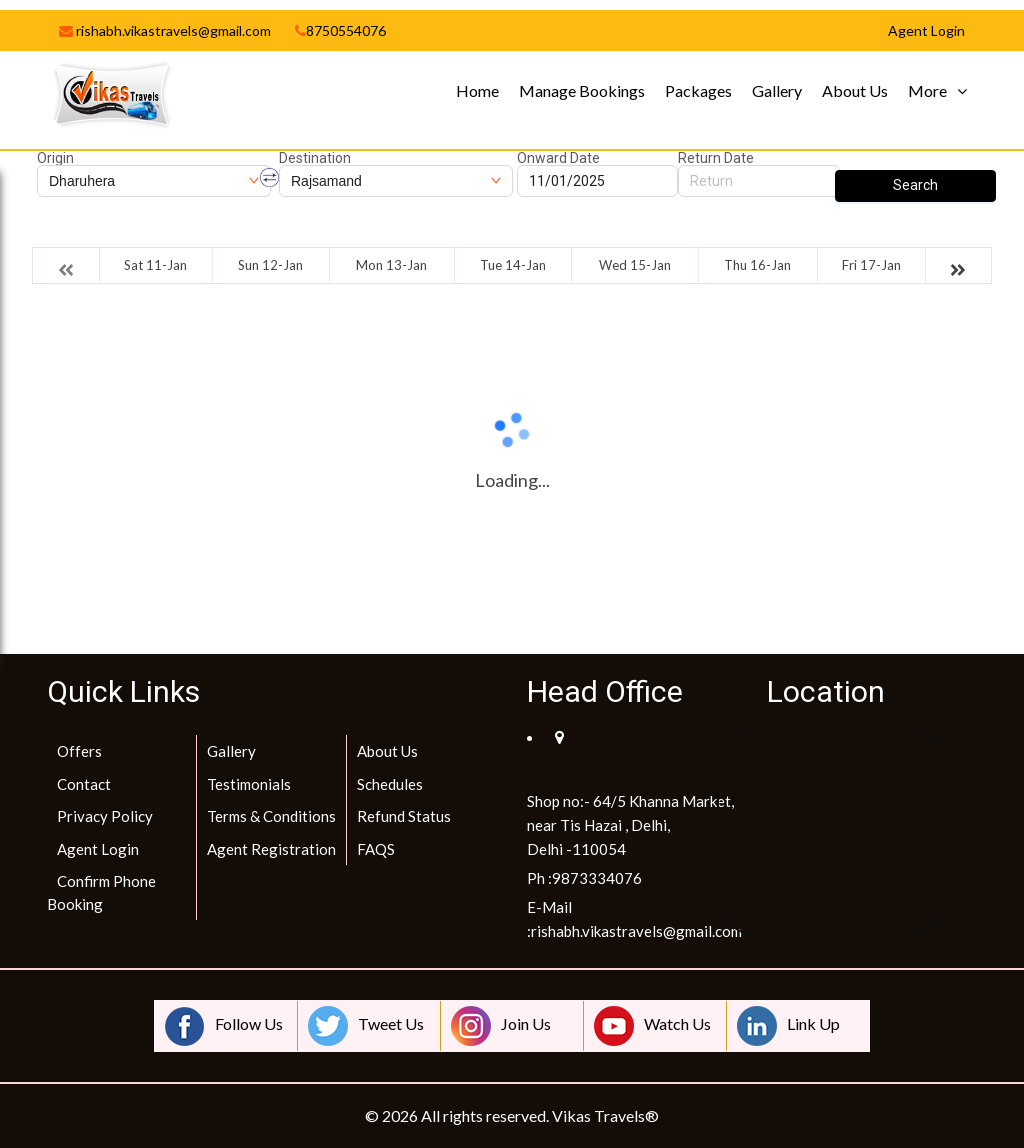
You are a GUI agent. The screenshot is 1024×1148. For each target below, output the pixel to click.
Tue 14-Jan (513, 265)
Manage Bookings (582, 90)
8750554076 (340, 30)
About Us (855, 90)
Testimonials (249, 784)
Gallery (777, 90)
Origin (55, 158)
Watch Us (652, 1026)
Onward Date (558, 158)
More (927, 90)
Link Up (788, 1026)
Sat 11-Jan (155, 265)
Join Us (501, 1026)
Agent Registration (271, 849)
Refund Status (404, 816)
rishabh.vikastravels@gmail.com (165, 30)
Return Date (716, 158)
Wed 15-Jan (635, 265)
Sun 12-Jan (270, 265)
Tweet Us (366, 1026)
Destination (315, 158)
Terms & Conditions (271, 816)
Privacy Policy (105, 816)
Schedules (390, 784)
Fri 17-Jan (871, 265)
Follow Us (224, 1026)
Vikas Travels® (605, 1115)
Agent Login (98, 849)
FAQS (376, 849)
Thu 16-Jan (757, 265)
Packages (698, 90)
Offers (79, 751)
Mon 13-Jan (391, 265)
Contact (84, 784)
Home (477, 90)
